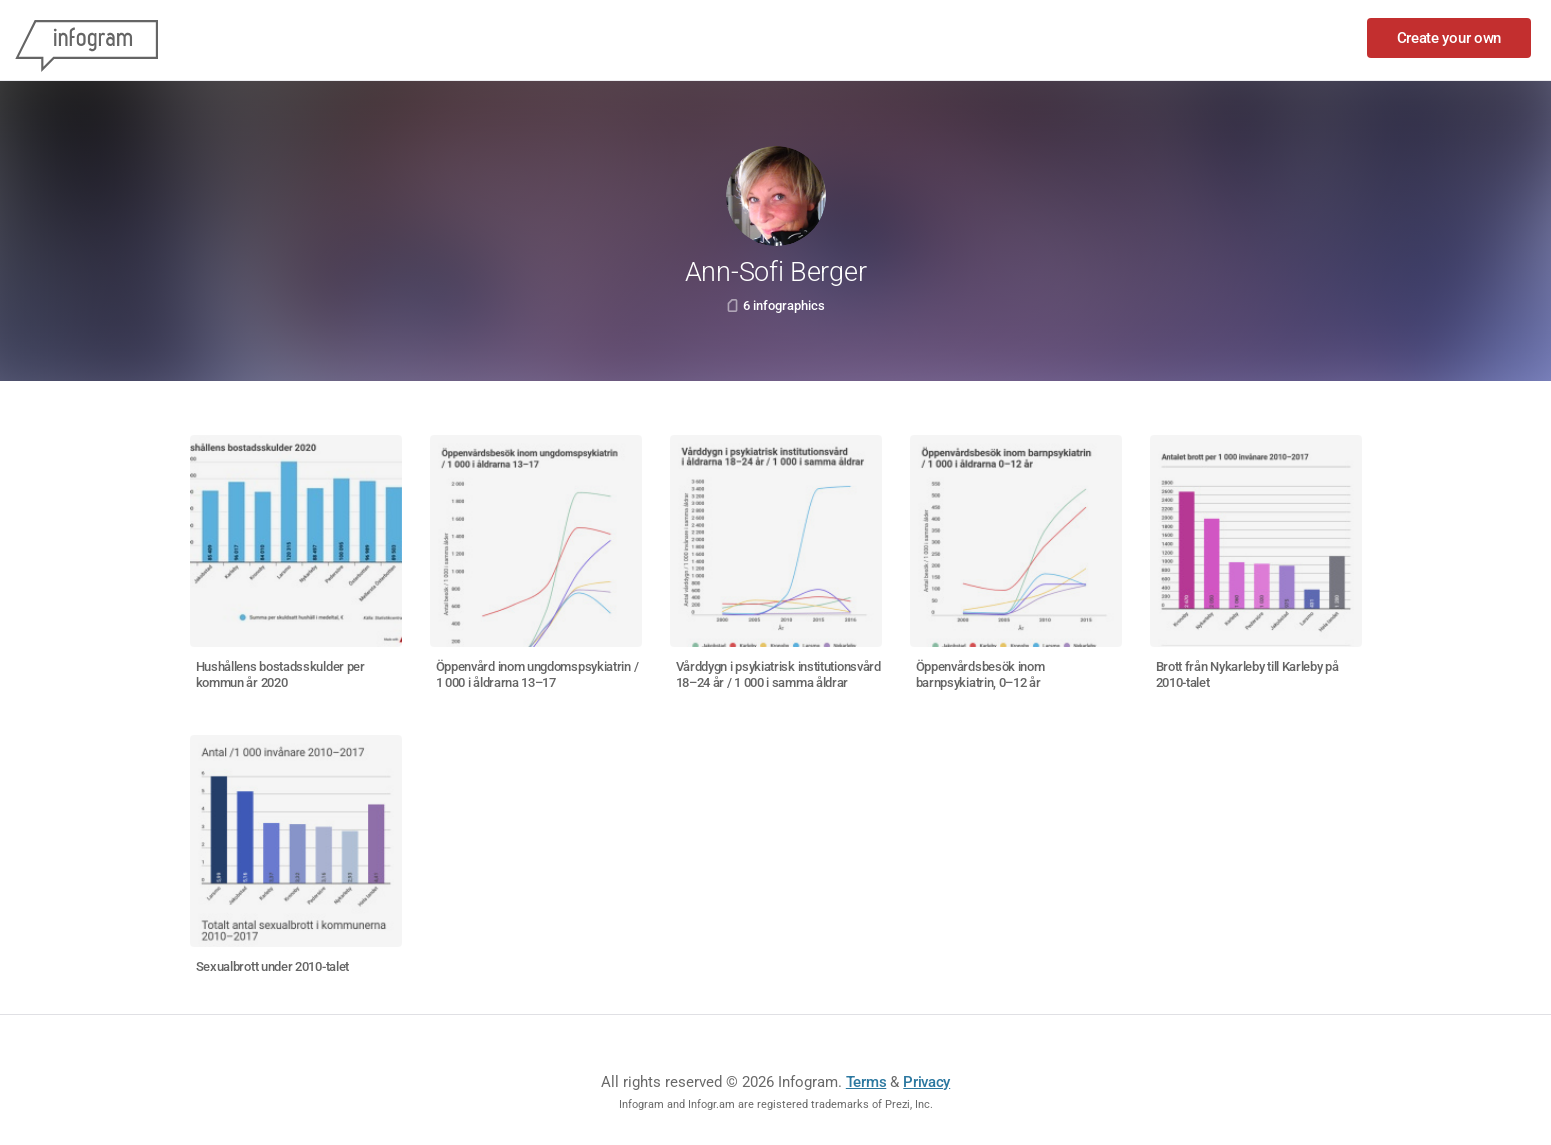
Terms (866, 1082)
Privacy (926, 1082)
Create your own (1449, 38)
